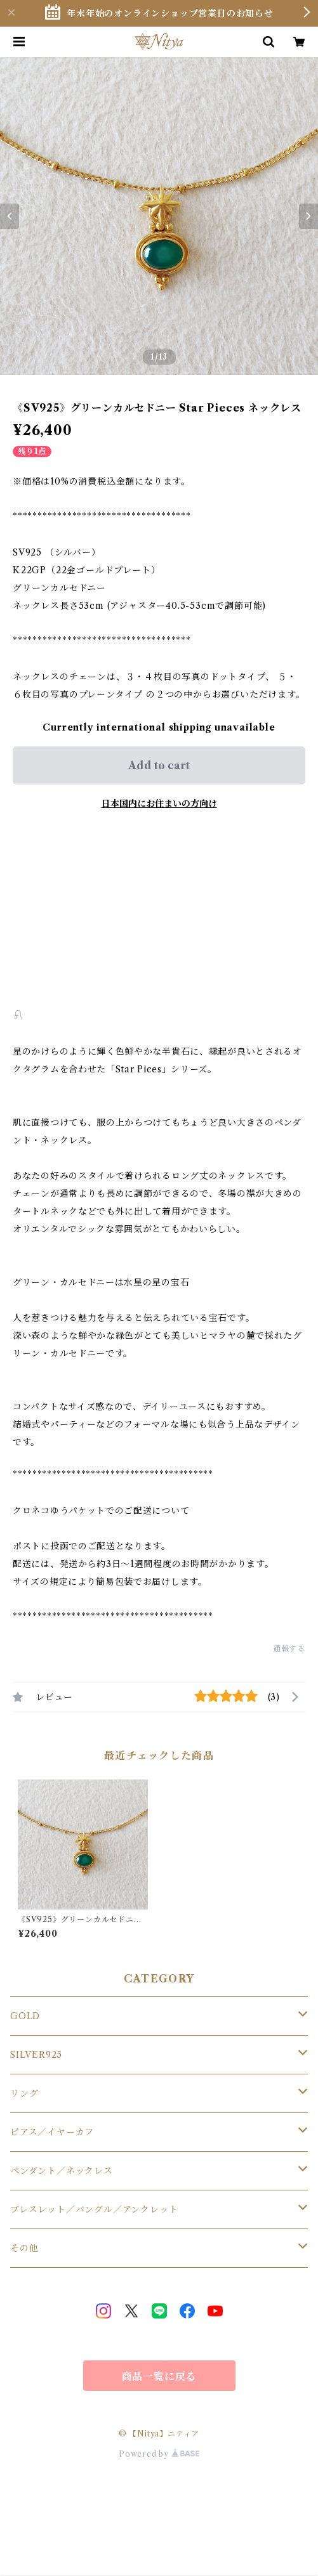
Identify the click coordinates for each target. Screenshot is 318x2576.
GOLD (25, 2016)
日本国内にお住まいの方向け (159, 803)
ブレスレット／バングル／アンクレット (94, 2209)
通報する (289, 1648)
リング (24, 2093)
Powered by (159, 2454)
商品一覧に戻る (159, 2376)
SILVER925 (36, 2054)
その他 (24, 2248)
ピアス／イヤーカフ (52, 2132)
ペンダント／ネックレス (61, 2170)
